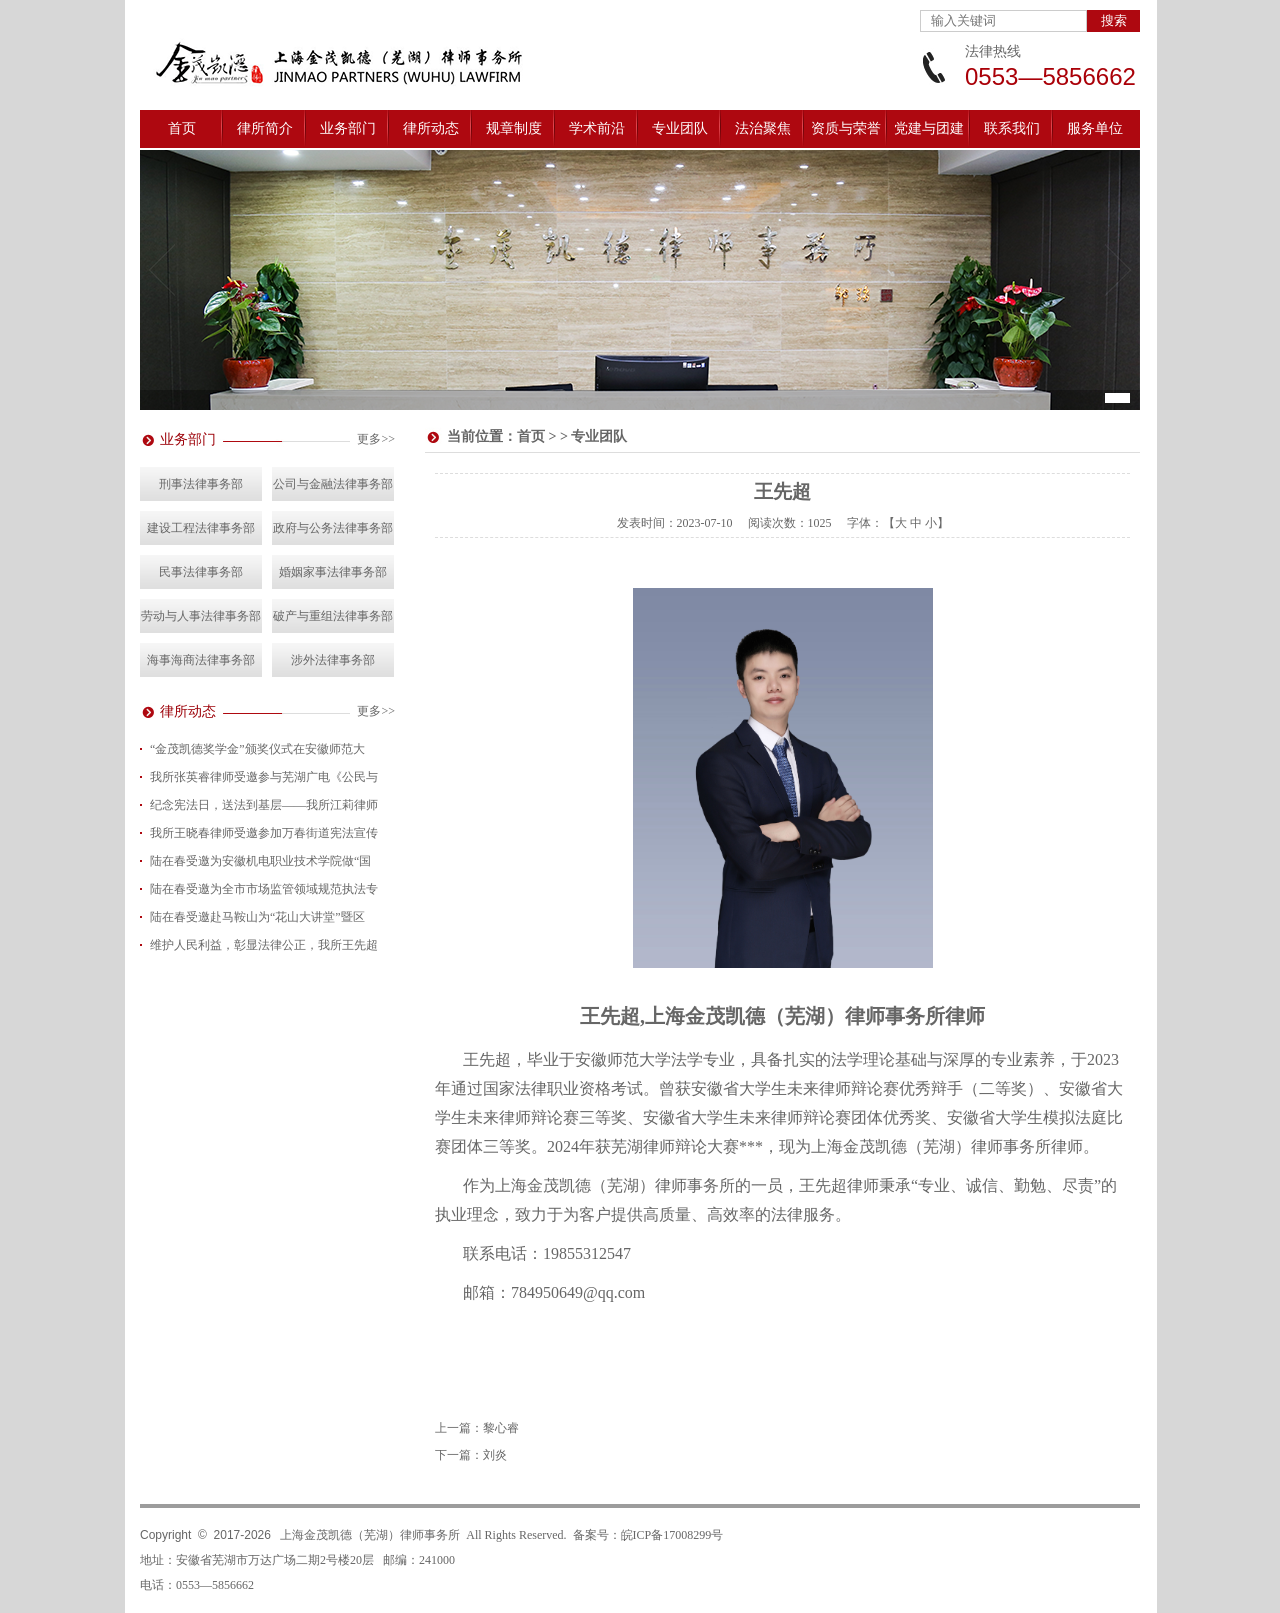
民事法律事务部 (201, 572)
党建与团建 (929, 128)
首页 (182, 128)
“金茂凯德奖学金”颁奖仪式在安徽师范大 (257, 749)
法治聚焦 (763, 128)
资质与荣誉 (846, 128)
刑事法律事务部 (201, 484)
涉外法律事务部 (333, 660)
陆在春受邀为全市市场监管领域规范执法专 (264, 889)
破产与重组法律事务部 (333, 616)
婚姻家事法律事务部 (333, 572)
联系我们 (1012, 128)
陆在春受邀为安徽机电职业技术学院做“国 (260, 861)
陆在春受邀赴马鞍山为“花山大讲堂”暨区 (257, 917)
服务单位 (1095, 128)
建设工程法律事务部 (201, 528)
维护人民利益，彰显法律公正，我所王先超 (264, 945)
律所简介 (265, 128)
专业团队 (680, 128)
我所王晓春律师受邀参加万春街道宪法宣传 (264, 833)
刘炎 (495, 1455)
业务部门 (348, 128)
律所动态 (431, 128)
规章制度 (514, 128)
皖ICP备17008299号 (672, 1535)
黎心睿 (501, 1428)
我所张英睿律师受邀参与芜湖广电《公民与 (264, 777)
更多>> (376, 439)
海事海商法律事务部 (201, 660)
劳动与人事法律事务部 (201, 616)
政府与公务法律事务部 (333, 528)
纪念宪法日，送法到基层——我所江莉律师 (264, 805)
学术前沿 (597, 128)
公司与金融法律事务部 (333, 484)
